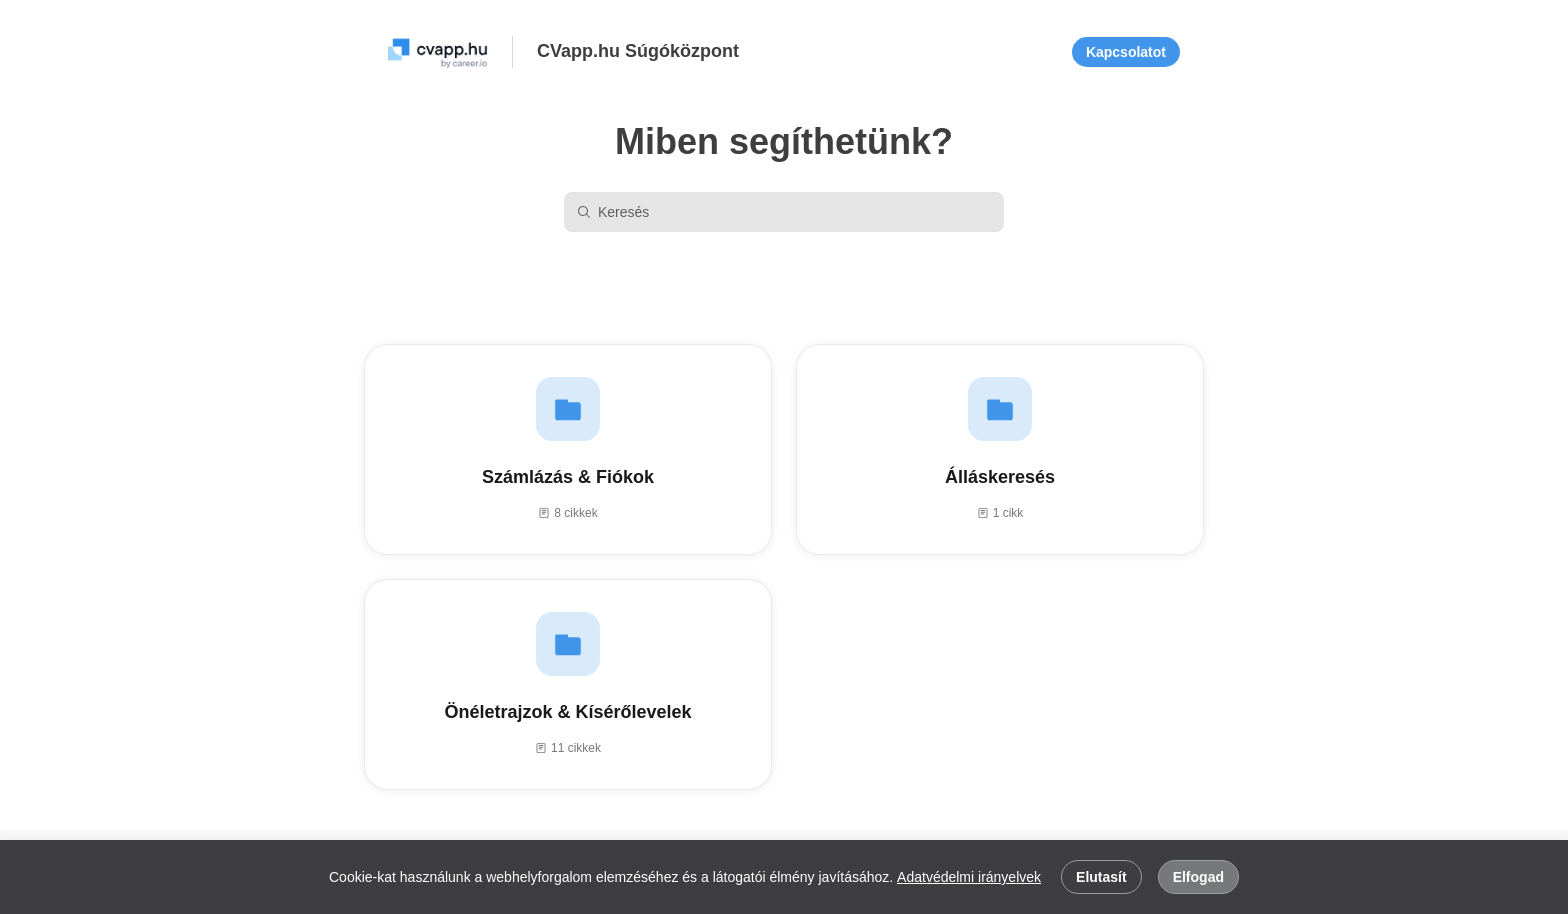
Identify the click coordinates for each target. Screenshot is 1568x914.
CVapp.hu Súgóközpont (638, 51)
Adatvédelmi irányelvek (969, 877)
